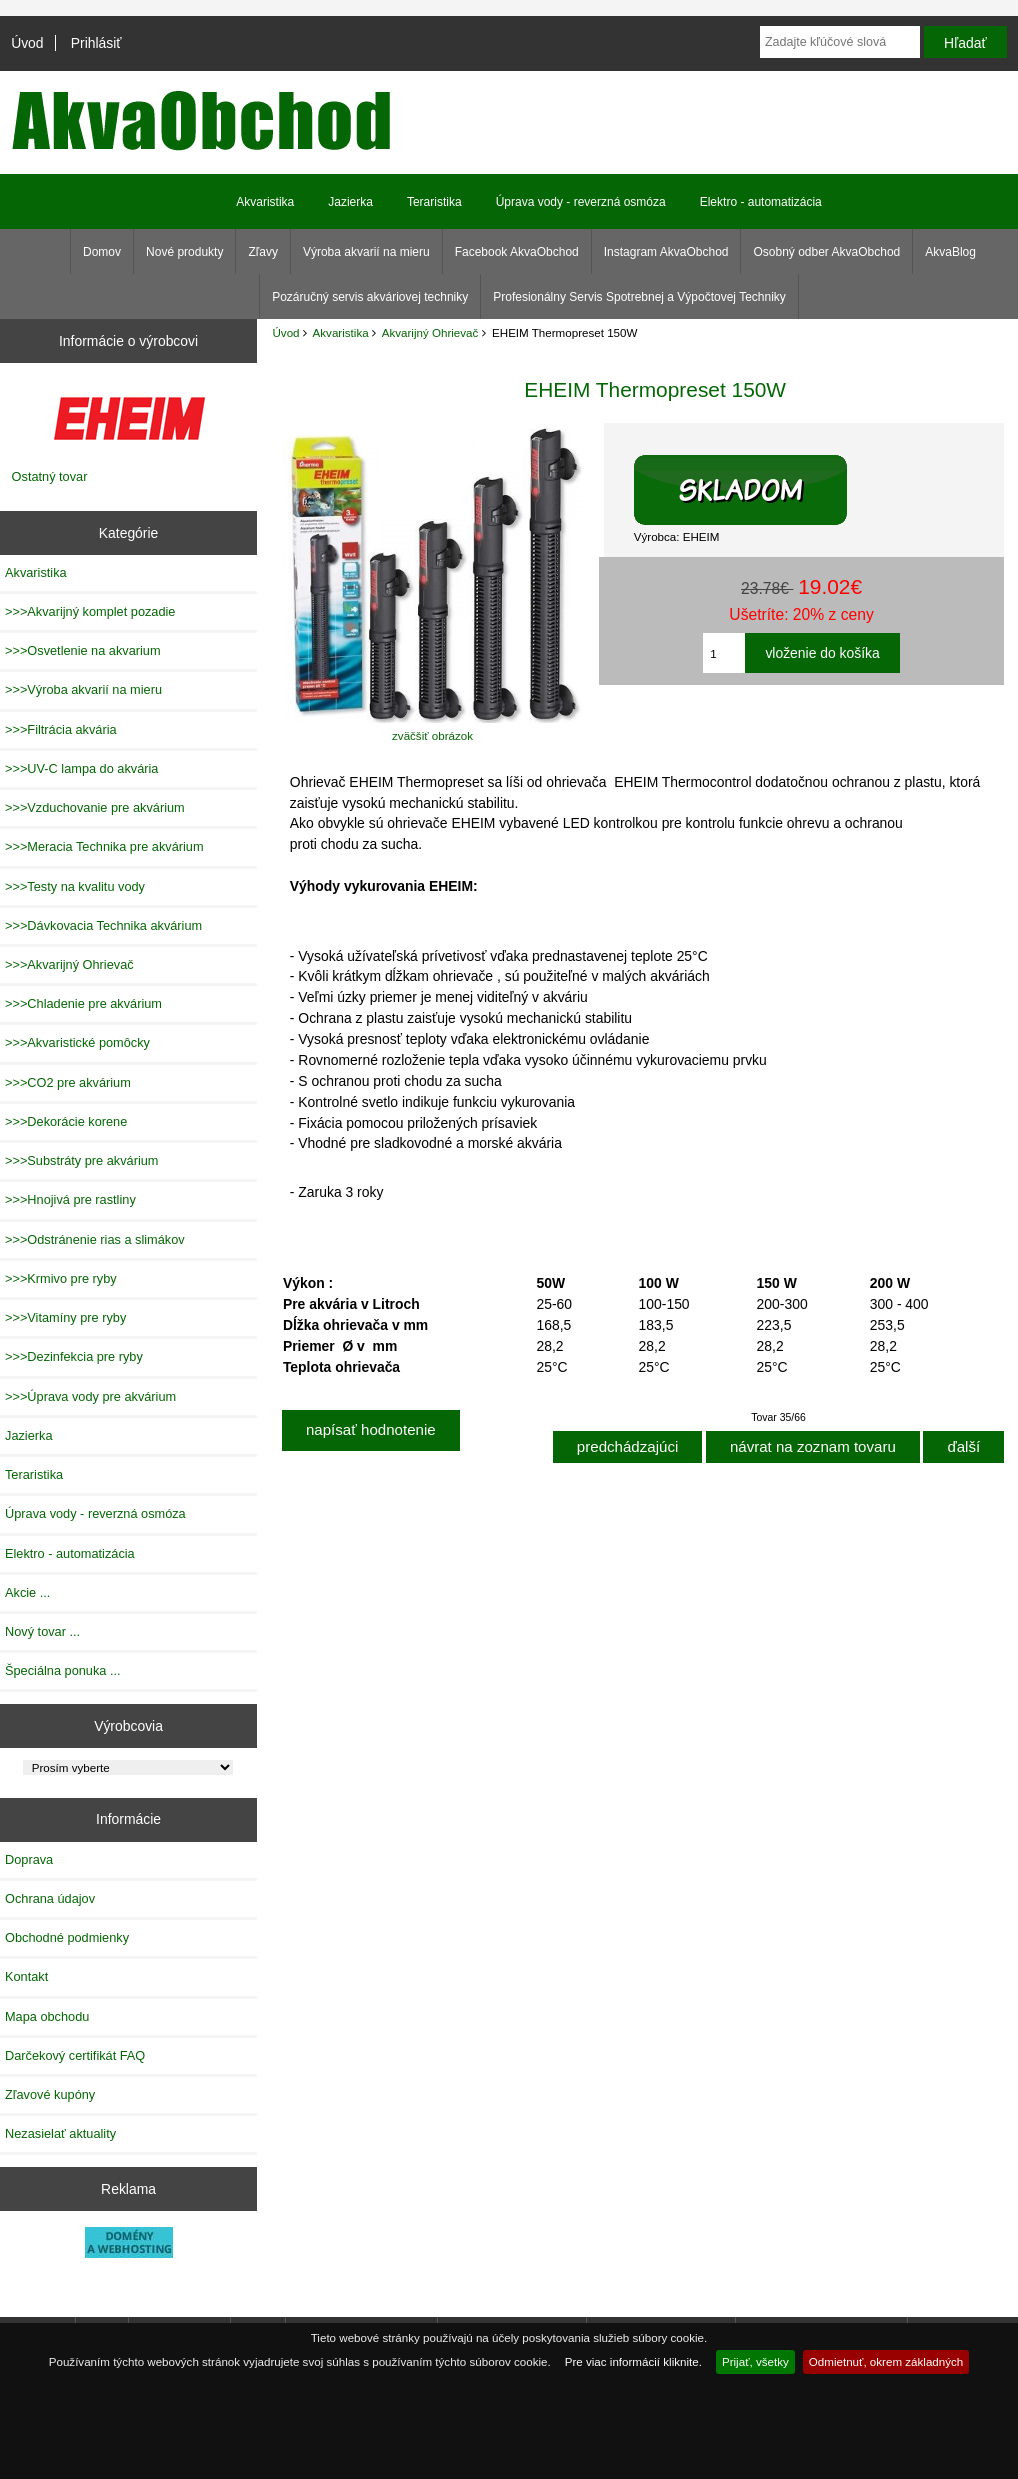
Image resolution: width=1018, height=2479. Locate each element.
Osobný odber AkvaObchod (826, 252)
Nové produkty (184, 252)
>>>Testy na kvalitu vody (75, 886)
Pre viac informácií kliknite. (633, 2361)
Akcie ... (27, 1592)
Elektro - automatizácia (761, 202)
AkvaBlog (950, 252)
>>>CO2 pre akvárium (68, 1082)
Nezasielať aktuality (60, 2133)
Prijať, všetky (755, 2361)
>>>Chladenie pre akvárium (83, 1003)
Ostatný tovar (50, 476)
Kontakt (26, 1976)
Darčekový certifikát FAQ (75, 2055)
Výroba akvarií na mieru (366, 252)
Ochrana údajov (50, 1898)
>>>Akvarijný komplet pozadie (90, 611)
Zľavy (263, 252)
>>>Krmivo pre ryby (61, 1278)
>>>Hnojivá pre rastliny (70, 1199)
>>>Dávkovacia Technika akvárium (103, 925)
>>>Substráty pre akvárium (81, 1160)
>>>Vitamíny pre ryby (65, 1317)
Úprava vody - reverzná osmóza (581, 202)
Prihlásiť (96, 43)
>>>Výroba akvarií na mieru (83, 689)
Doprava (29, 1859)
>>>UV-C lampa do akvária (81, 768)
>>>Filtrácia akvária (61, 729)
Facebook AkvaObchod (517, 252)
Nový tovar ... (42, 1631)
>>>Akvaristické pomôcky (77, 1042)
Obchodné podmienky (67, 1937)
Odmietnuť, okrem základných (886, 2361)
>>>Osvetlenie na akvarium (83, 650)
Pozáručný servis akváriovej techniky (370, 297)
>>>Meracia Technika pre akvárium (104, 846)
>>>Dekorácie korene (66, 1121)
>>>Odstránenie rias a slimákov (95, 1239)
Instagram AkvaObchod (666, 252)
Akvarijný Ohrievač (430, 332)
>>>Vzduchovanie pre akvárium (95, 807)
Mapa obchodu (47, 2016)
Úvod (27, 43)
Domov (102, 252)
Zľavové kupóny (50, 2094)
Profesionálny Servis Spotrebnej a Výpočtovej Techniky (639, 297)
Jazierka (350, 202)
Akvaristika (341, 332)
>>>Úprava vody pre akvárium (90, 1396)
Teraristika (434, 202)
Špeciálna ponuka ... (63, 1670)
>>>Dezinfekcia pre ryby (74, 1356)
